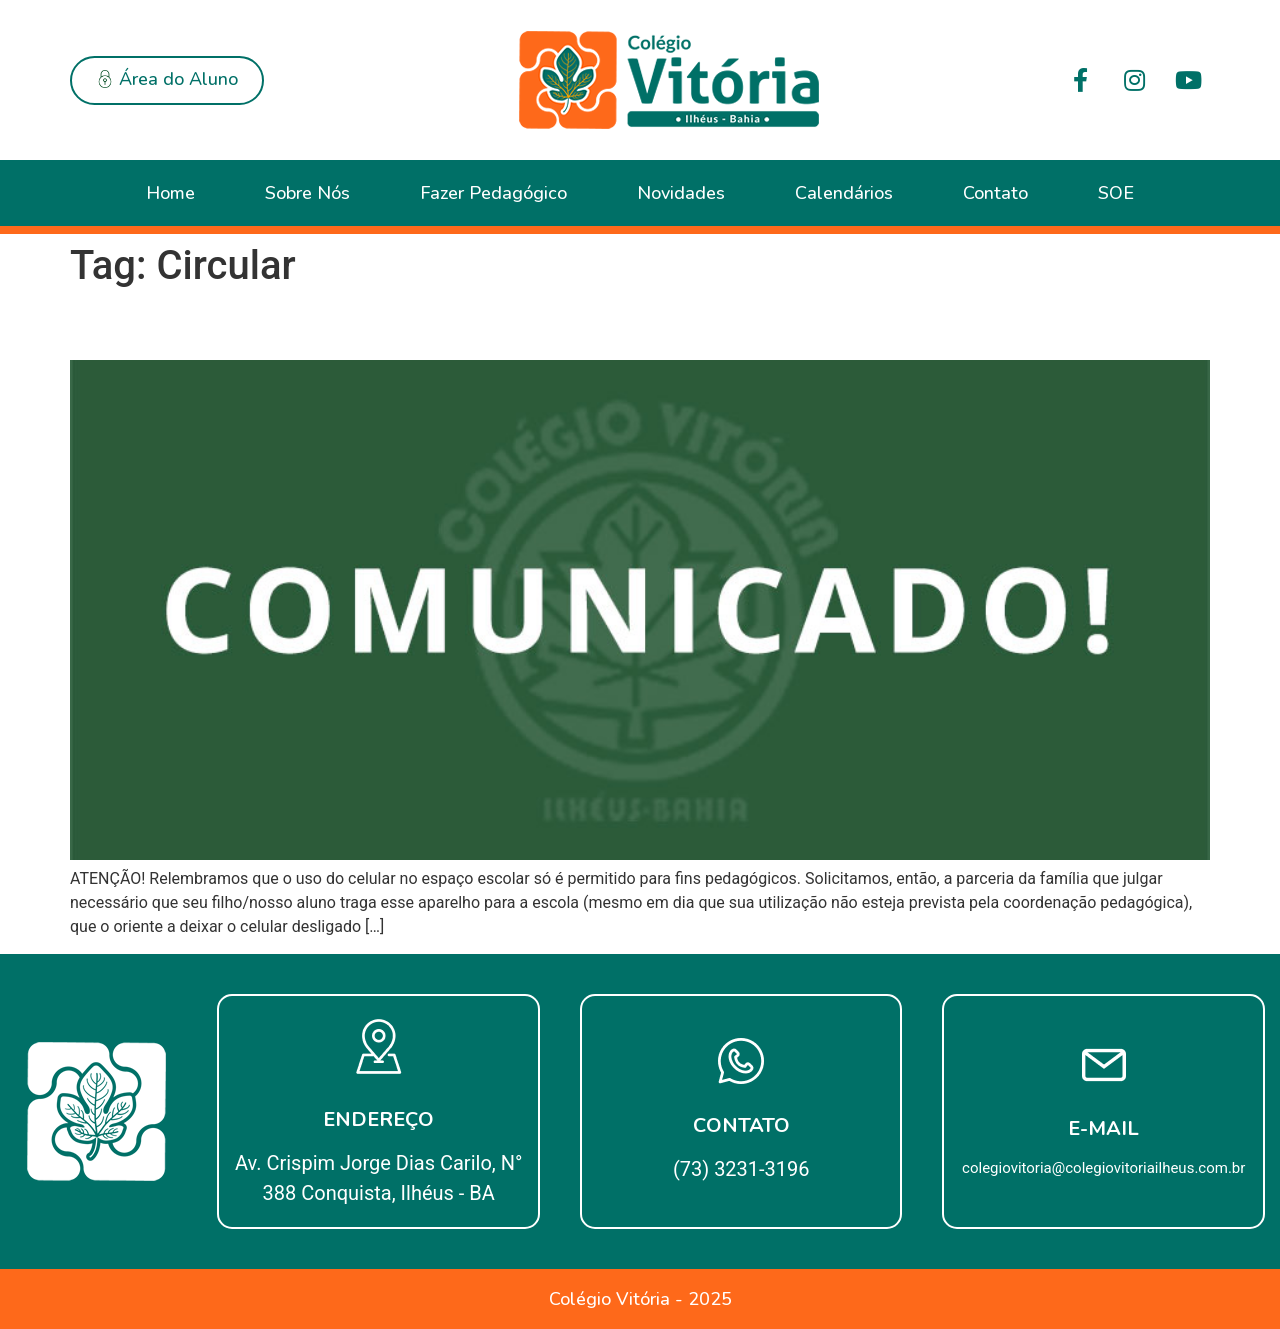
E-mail (1103, 1128)
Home (170, 193)
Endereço (378, 1119)
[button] (167, 80)
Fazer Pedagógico (493, 193)
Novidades (681, 193)
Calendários (844, 193)
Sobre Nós (307, 193)
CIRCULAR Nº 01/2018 (233, 325)
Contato (995, 193)
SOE (1116, 193)
